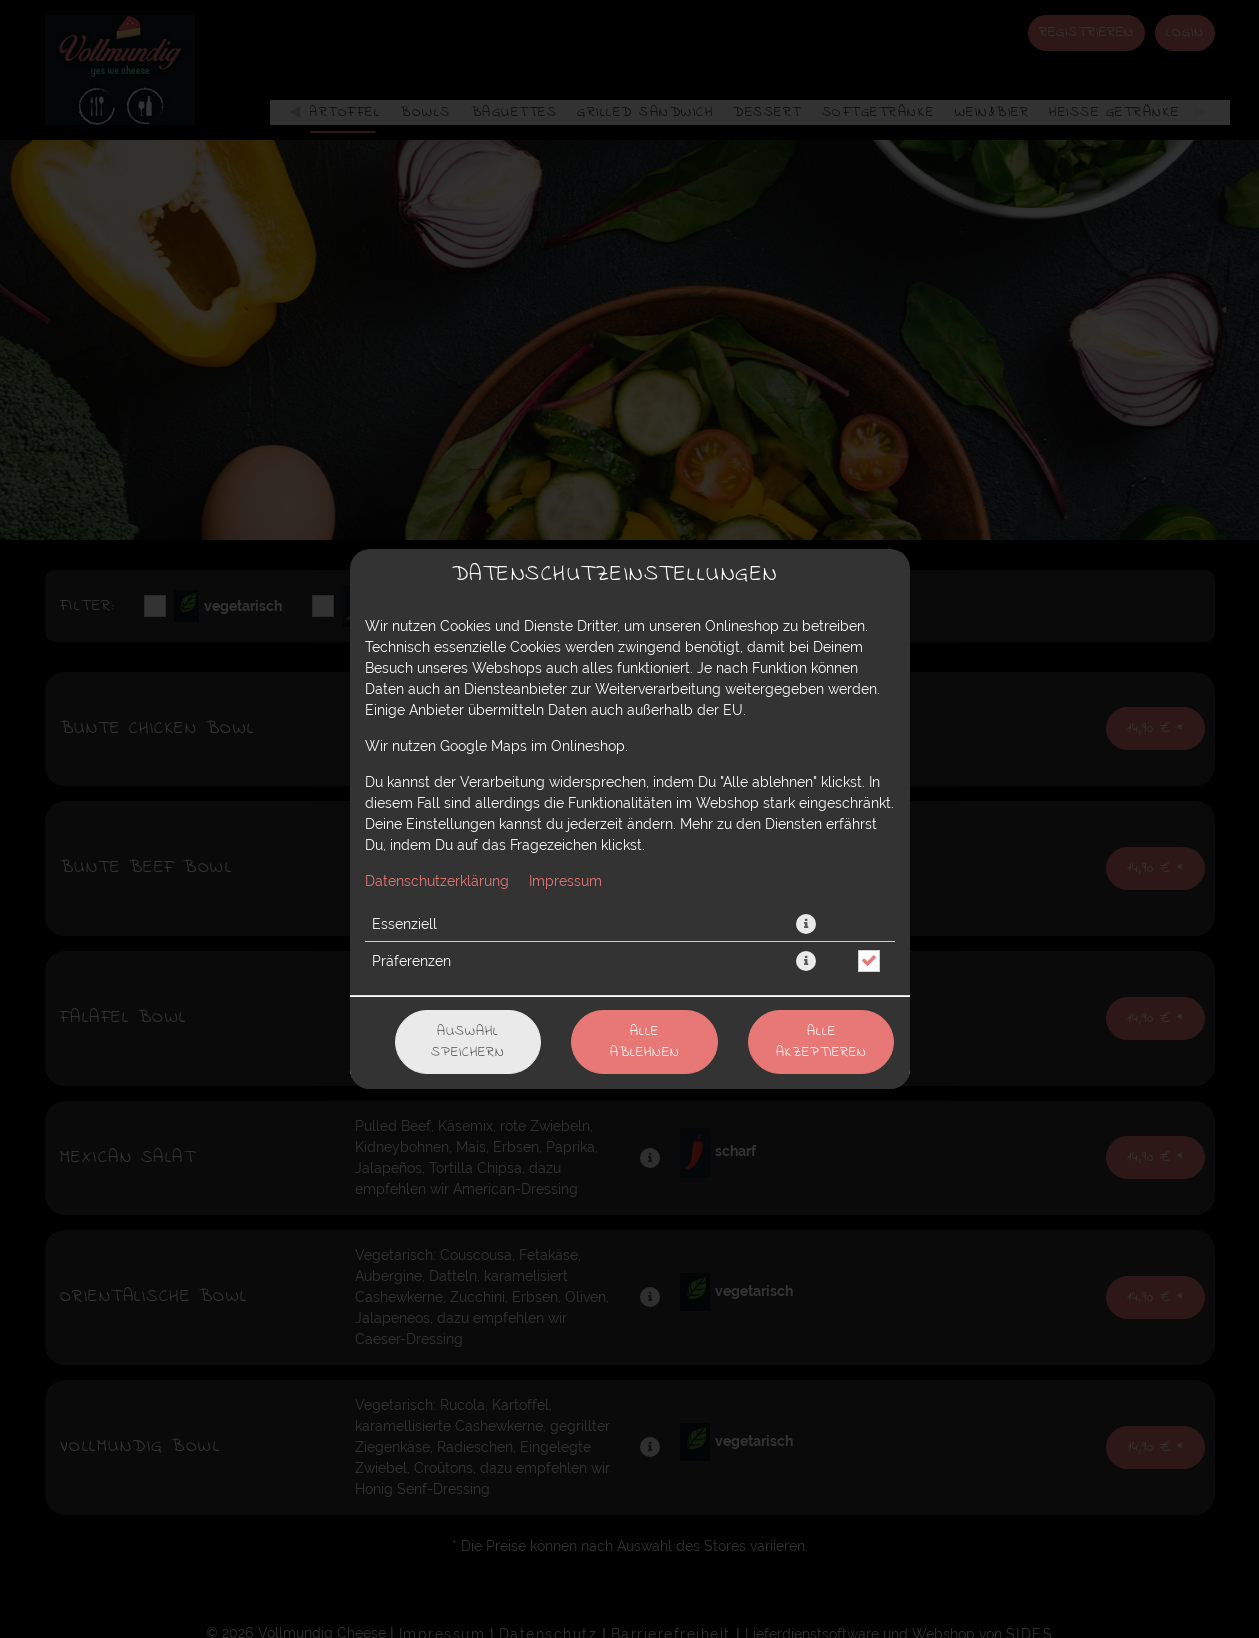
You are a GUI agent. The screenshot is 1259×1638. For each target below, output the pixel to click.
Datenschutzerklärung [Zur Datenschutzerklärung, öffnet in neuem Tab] (437, 881)
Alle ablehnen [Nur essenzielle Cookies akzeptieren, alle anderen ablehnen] (645, 1042)
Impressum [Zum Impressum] (565, 881)
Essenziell (404, 924)
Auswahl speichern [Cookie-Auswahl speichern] (468, 1042)
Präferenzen (411, 961)
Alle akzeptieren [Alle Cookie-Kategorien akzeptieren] (821, 1042)
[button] (806, 924)
